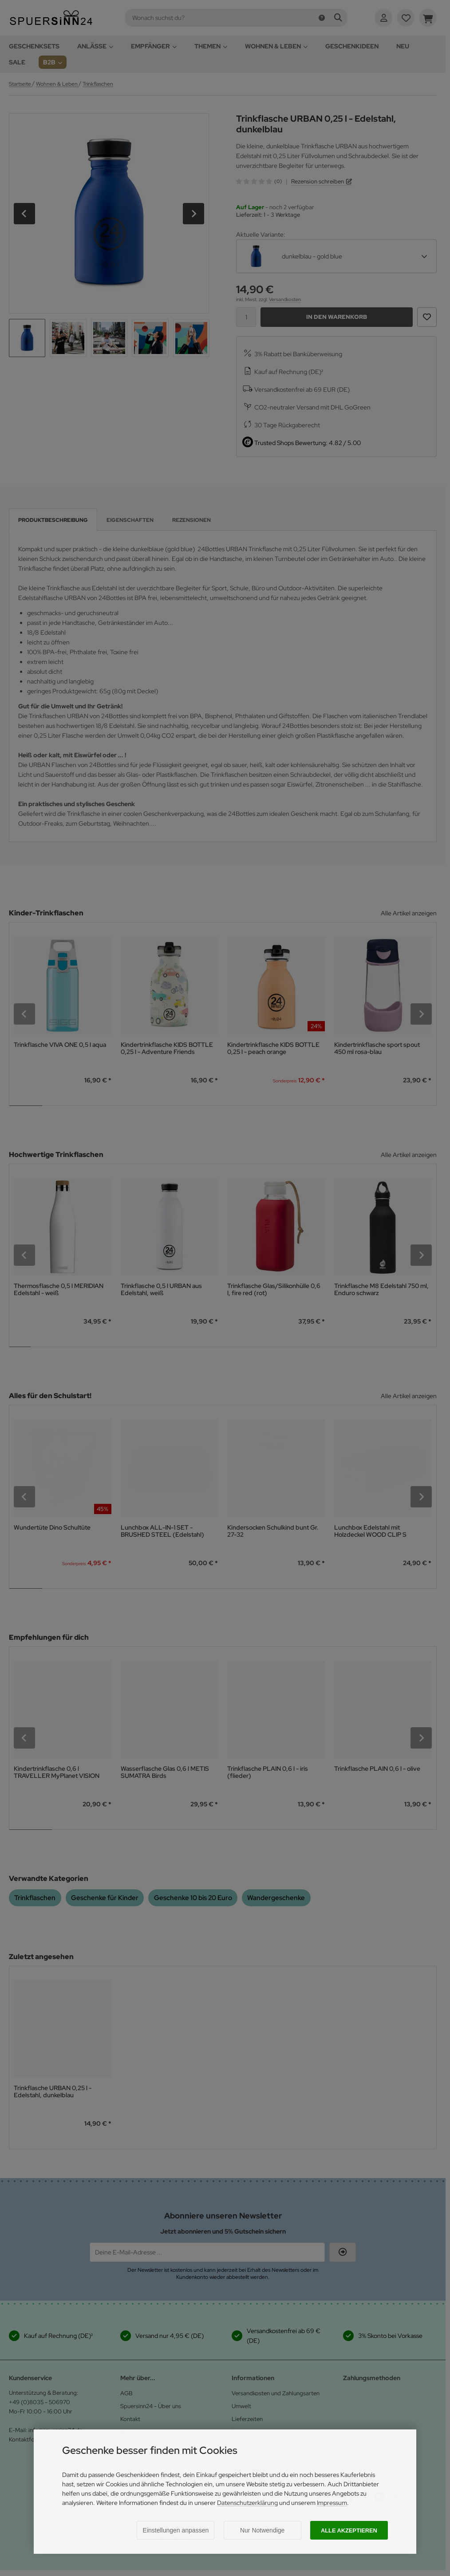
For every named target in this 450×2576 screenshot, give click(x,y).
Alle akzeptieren (349, 2530)
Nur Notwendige (262, 2530)
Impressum (332, 2503)
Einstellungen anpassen (176, 2530)
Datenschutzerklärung (247, 2503)
